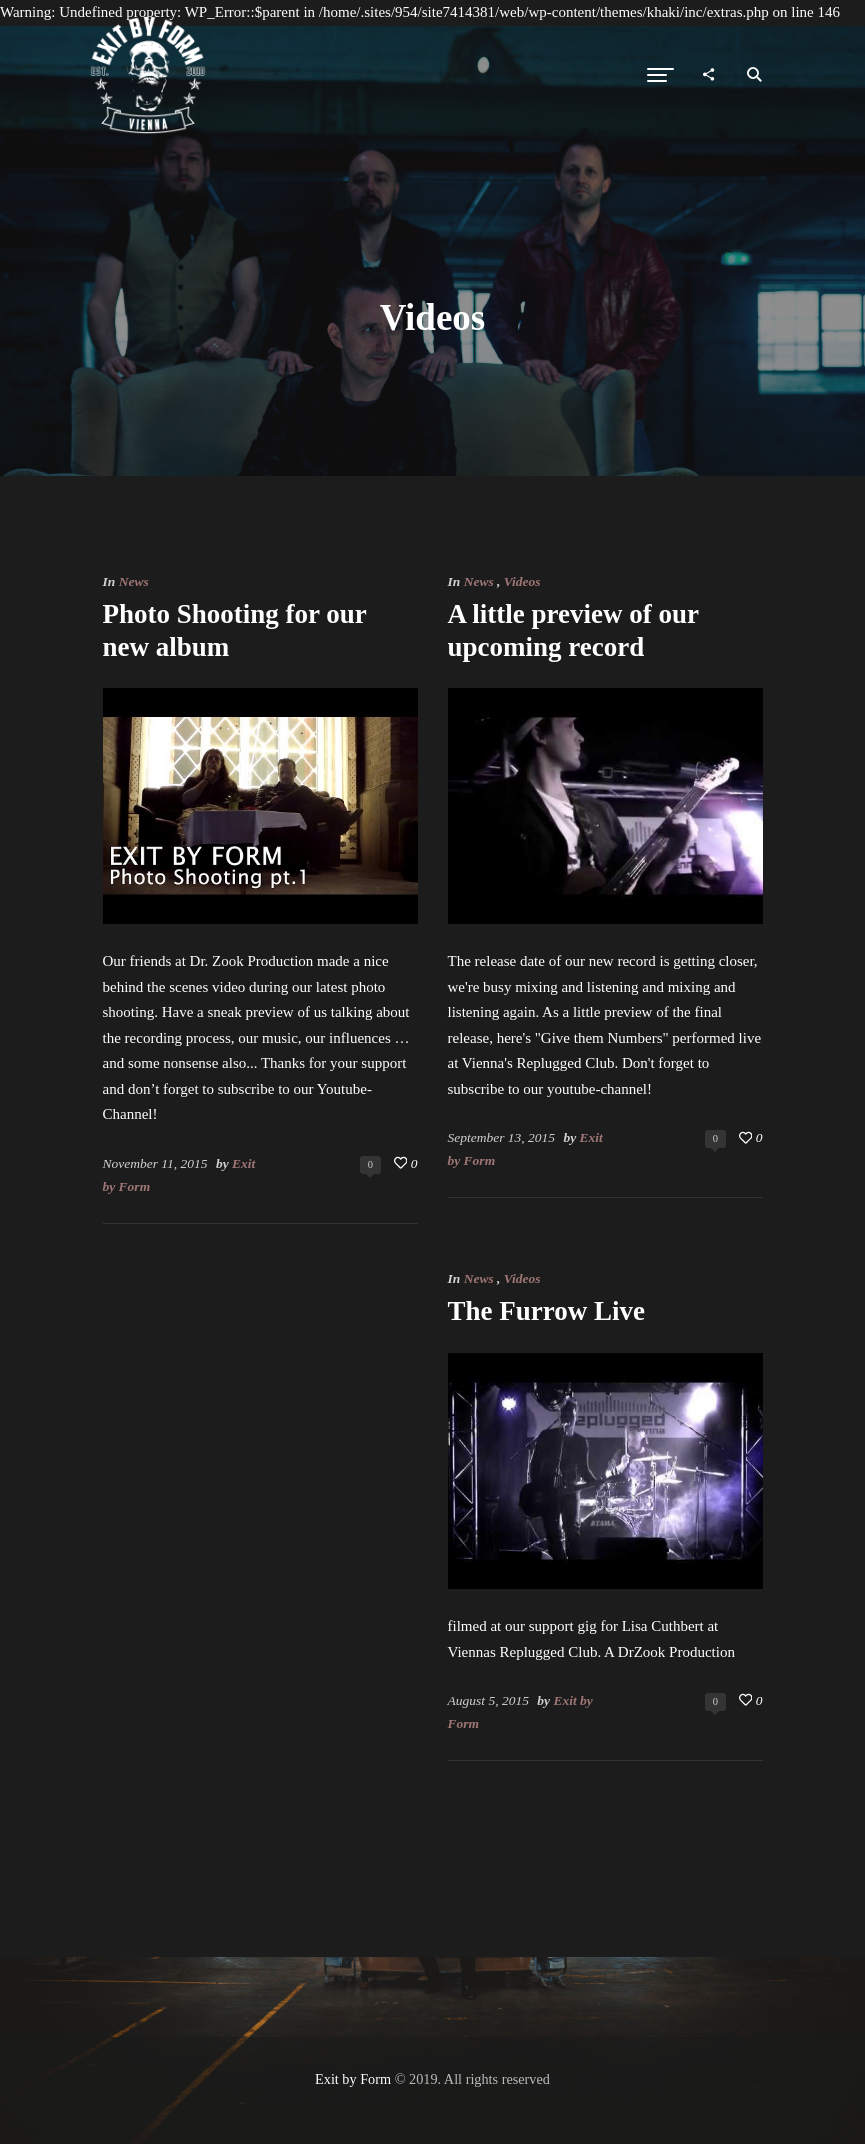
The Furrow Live (547, 1311)
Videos (522, 581)
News (134, 581)
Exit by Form (353, 2079)
